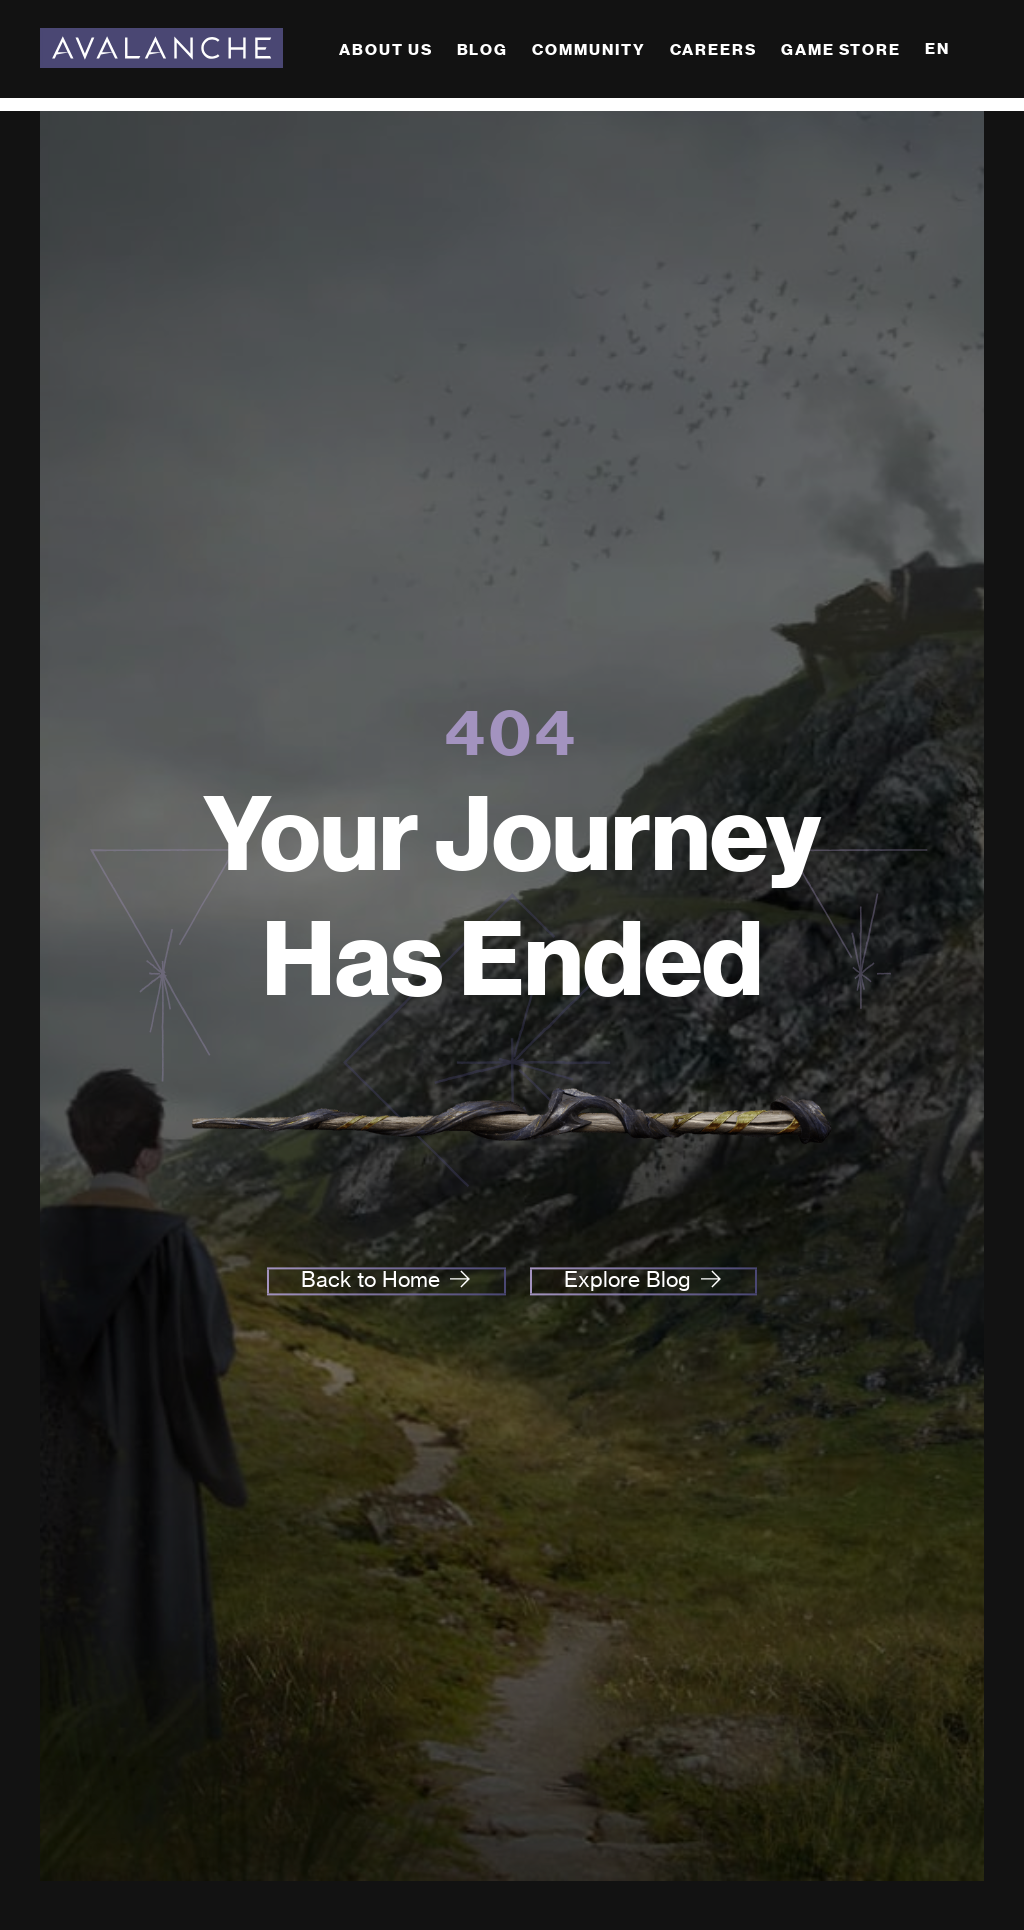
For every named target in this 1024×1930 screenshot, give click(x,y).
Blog (483, 49)
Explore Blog (627, 1280)
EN (937, 48)
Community (588, 49)
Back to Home (370, 1280)
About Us (385, 49)
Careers (713, 49)
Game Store (841, 49)
